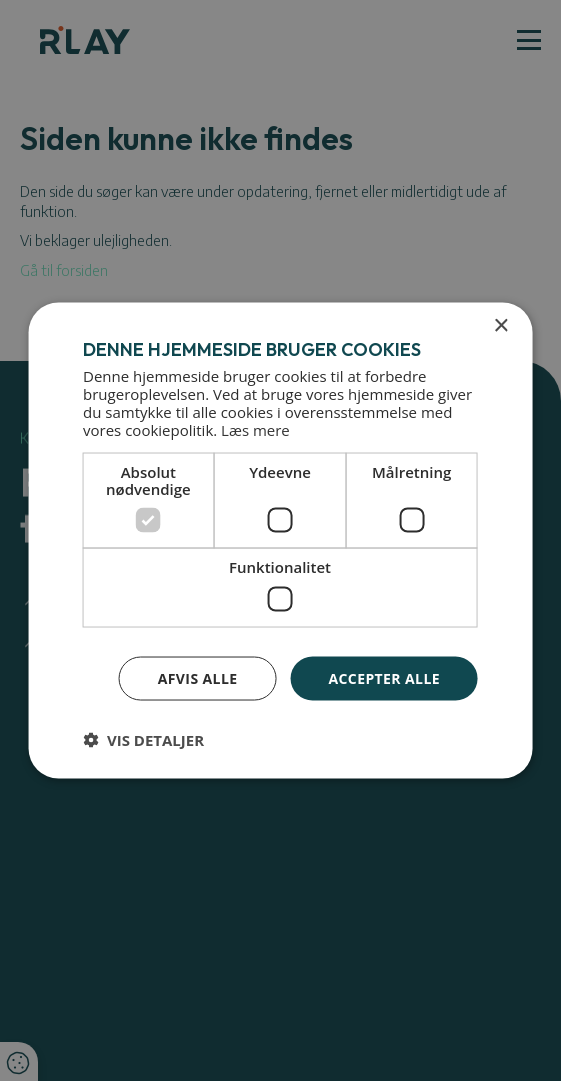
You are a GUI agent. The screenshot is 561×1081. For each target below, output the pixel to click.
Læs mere (255, 430)
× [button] (500, 325)
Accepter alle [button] (383, 677)
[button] (143, 740)
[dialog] (280, 540)
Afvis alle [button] (198, 677)
